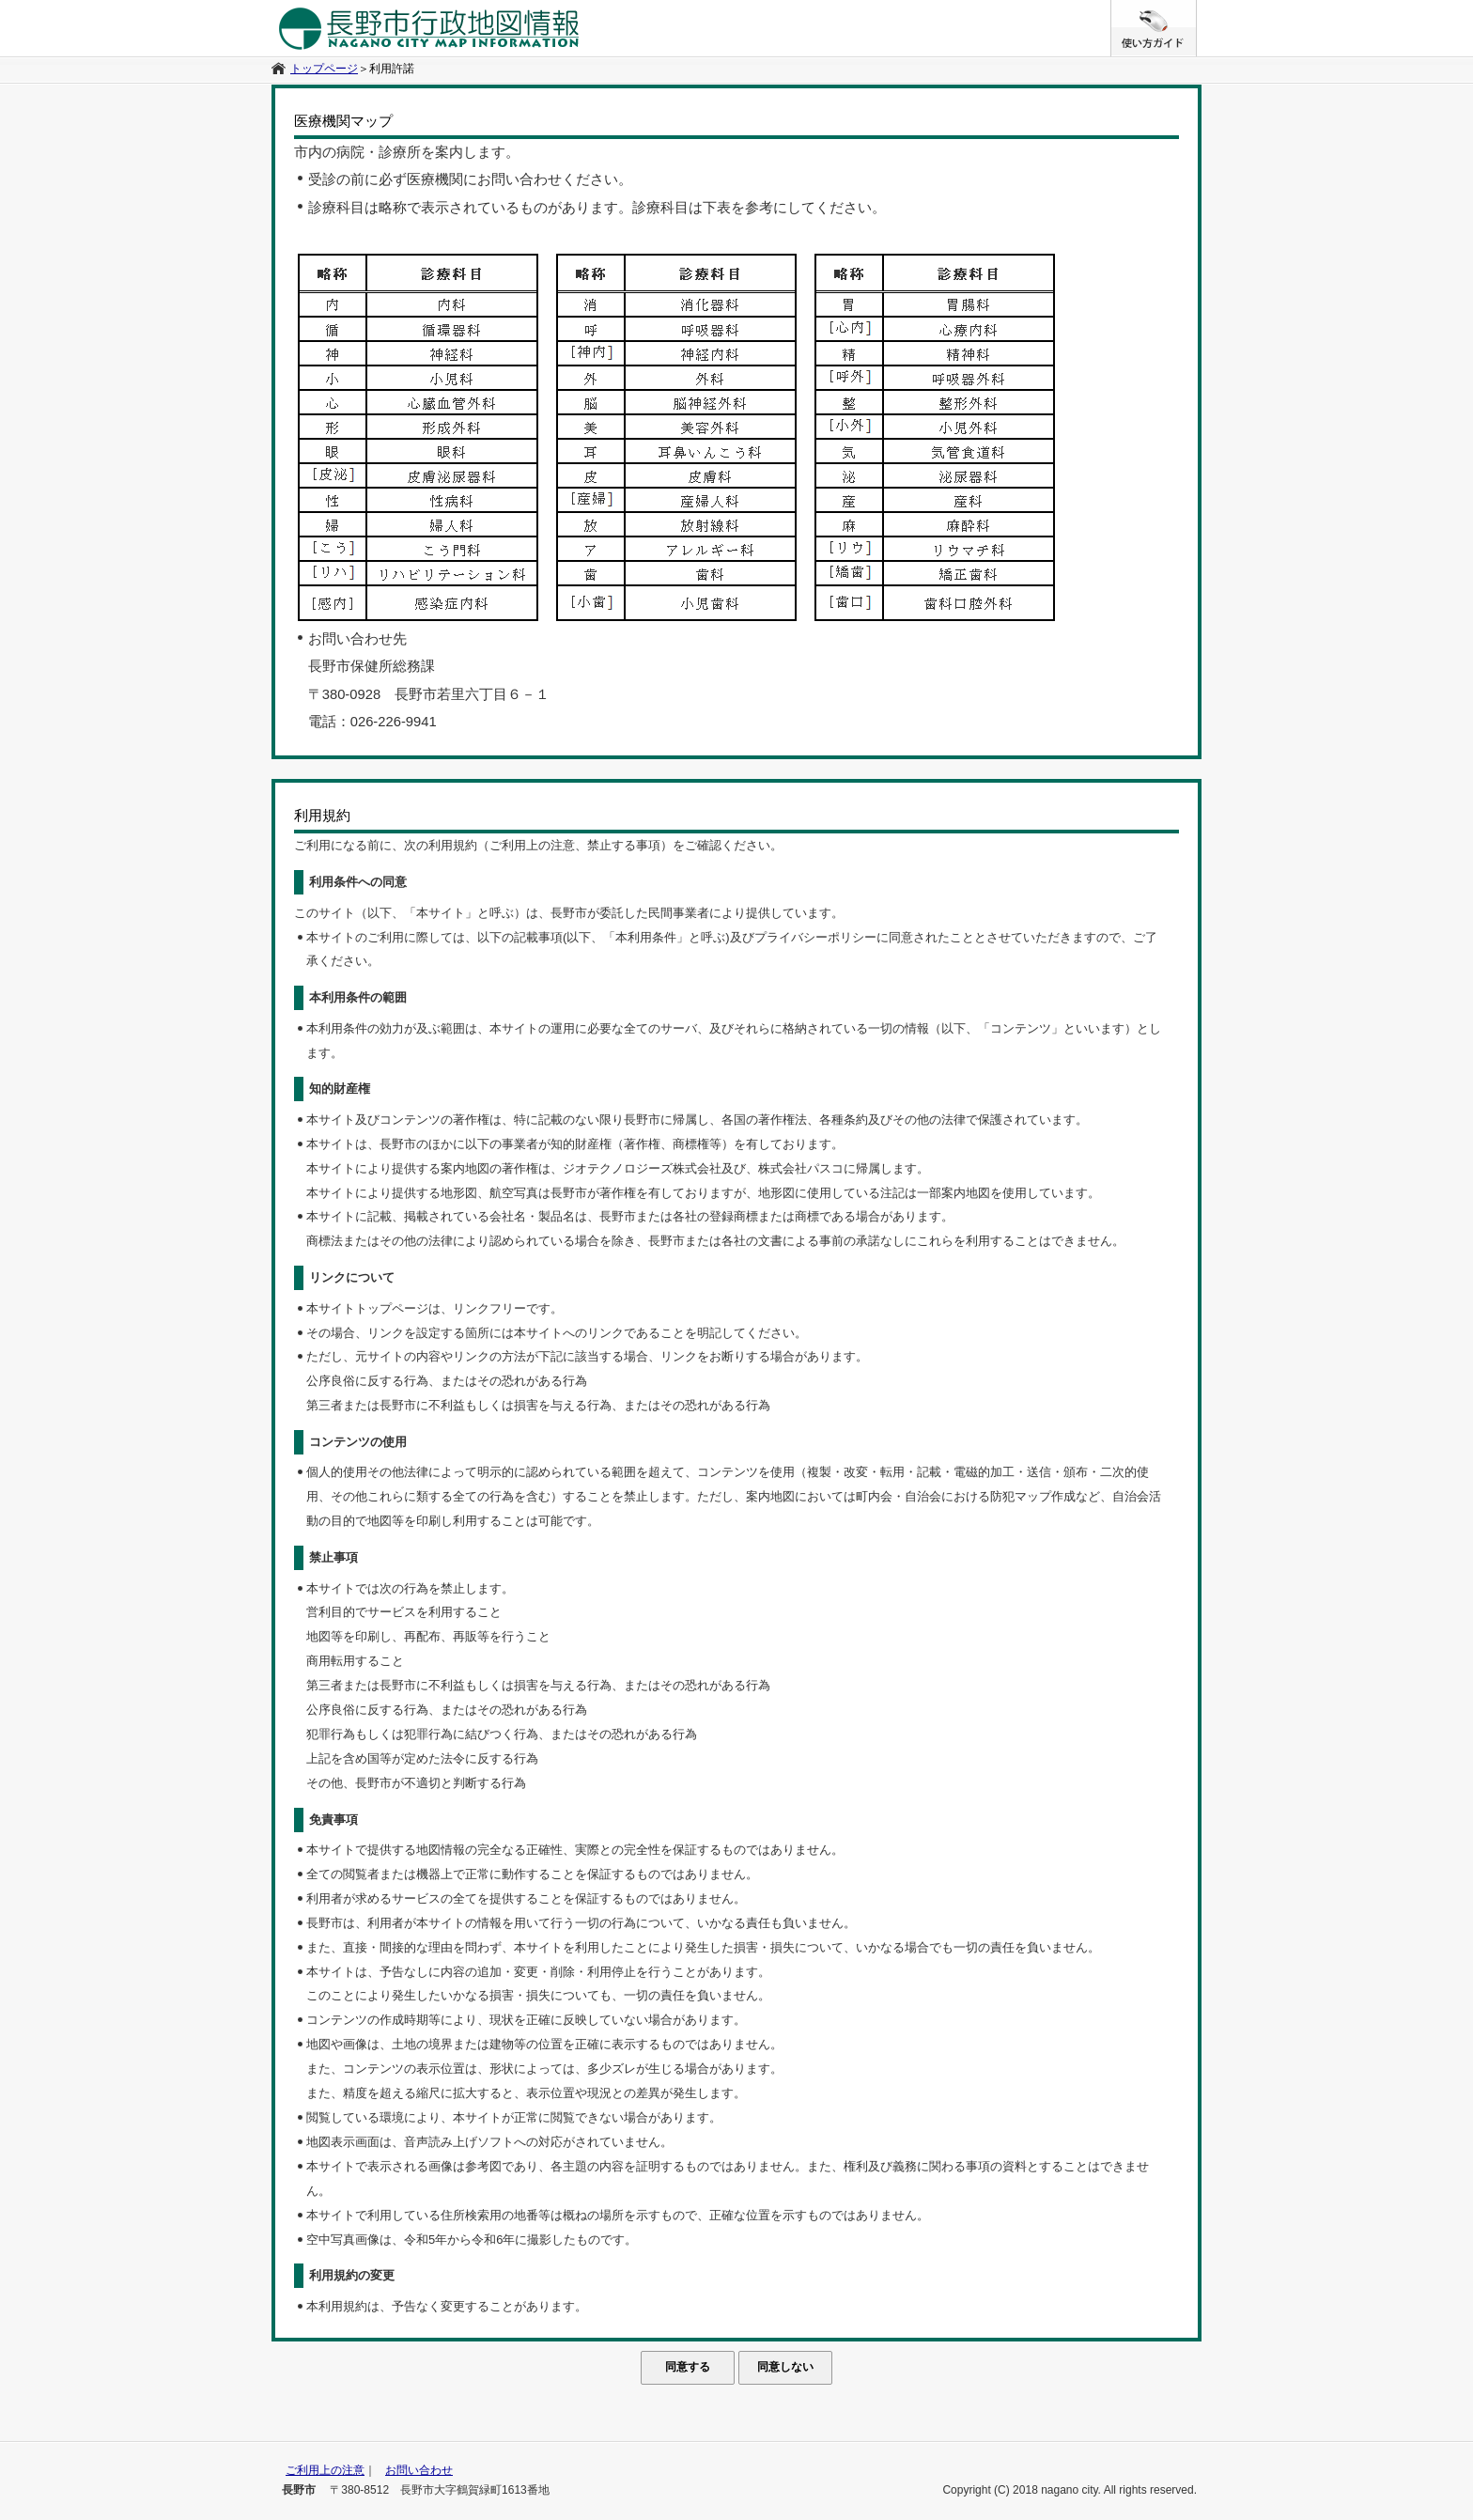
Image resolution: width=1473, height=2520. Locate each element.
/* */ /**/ (1196, 9)
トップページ (324, 68)
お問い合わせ (419, 2470)
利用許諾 (391, 68)
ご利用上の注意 (325, 2470)
